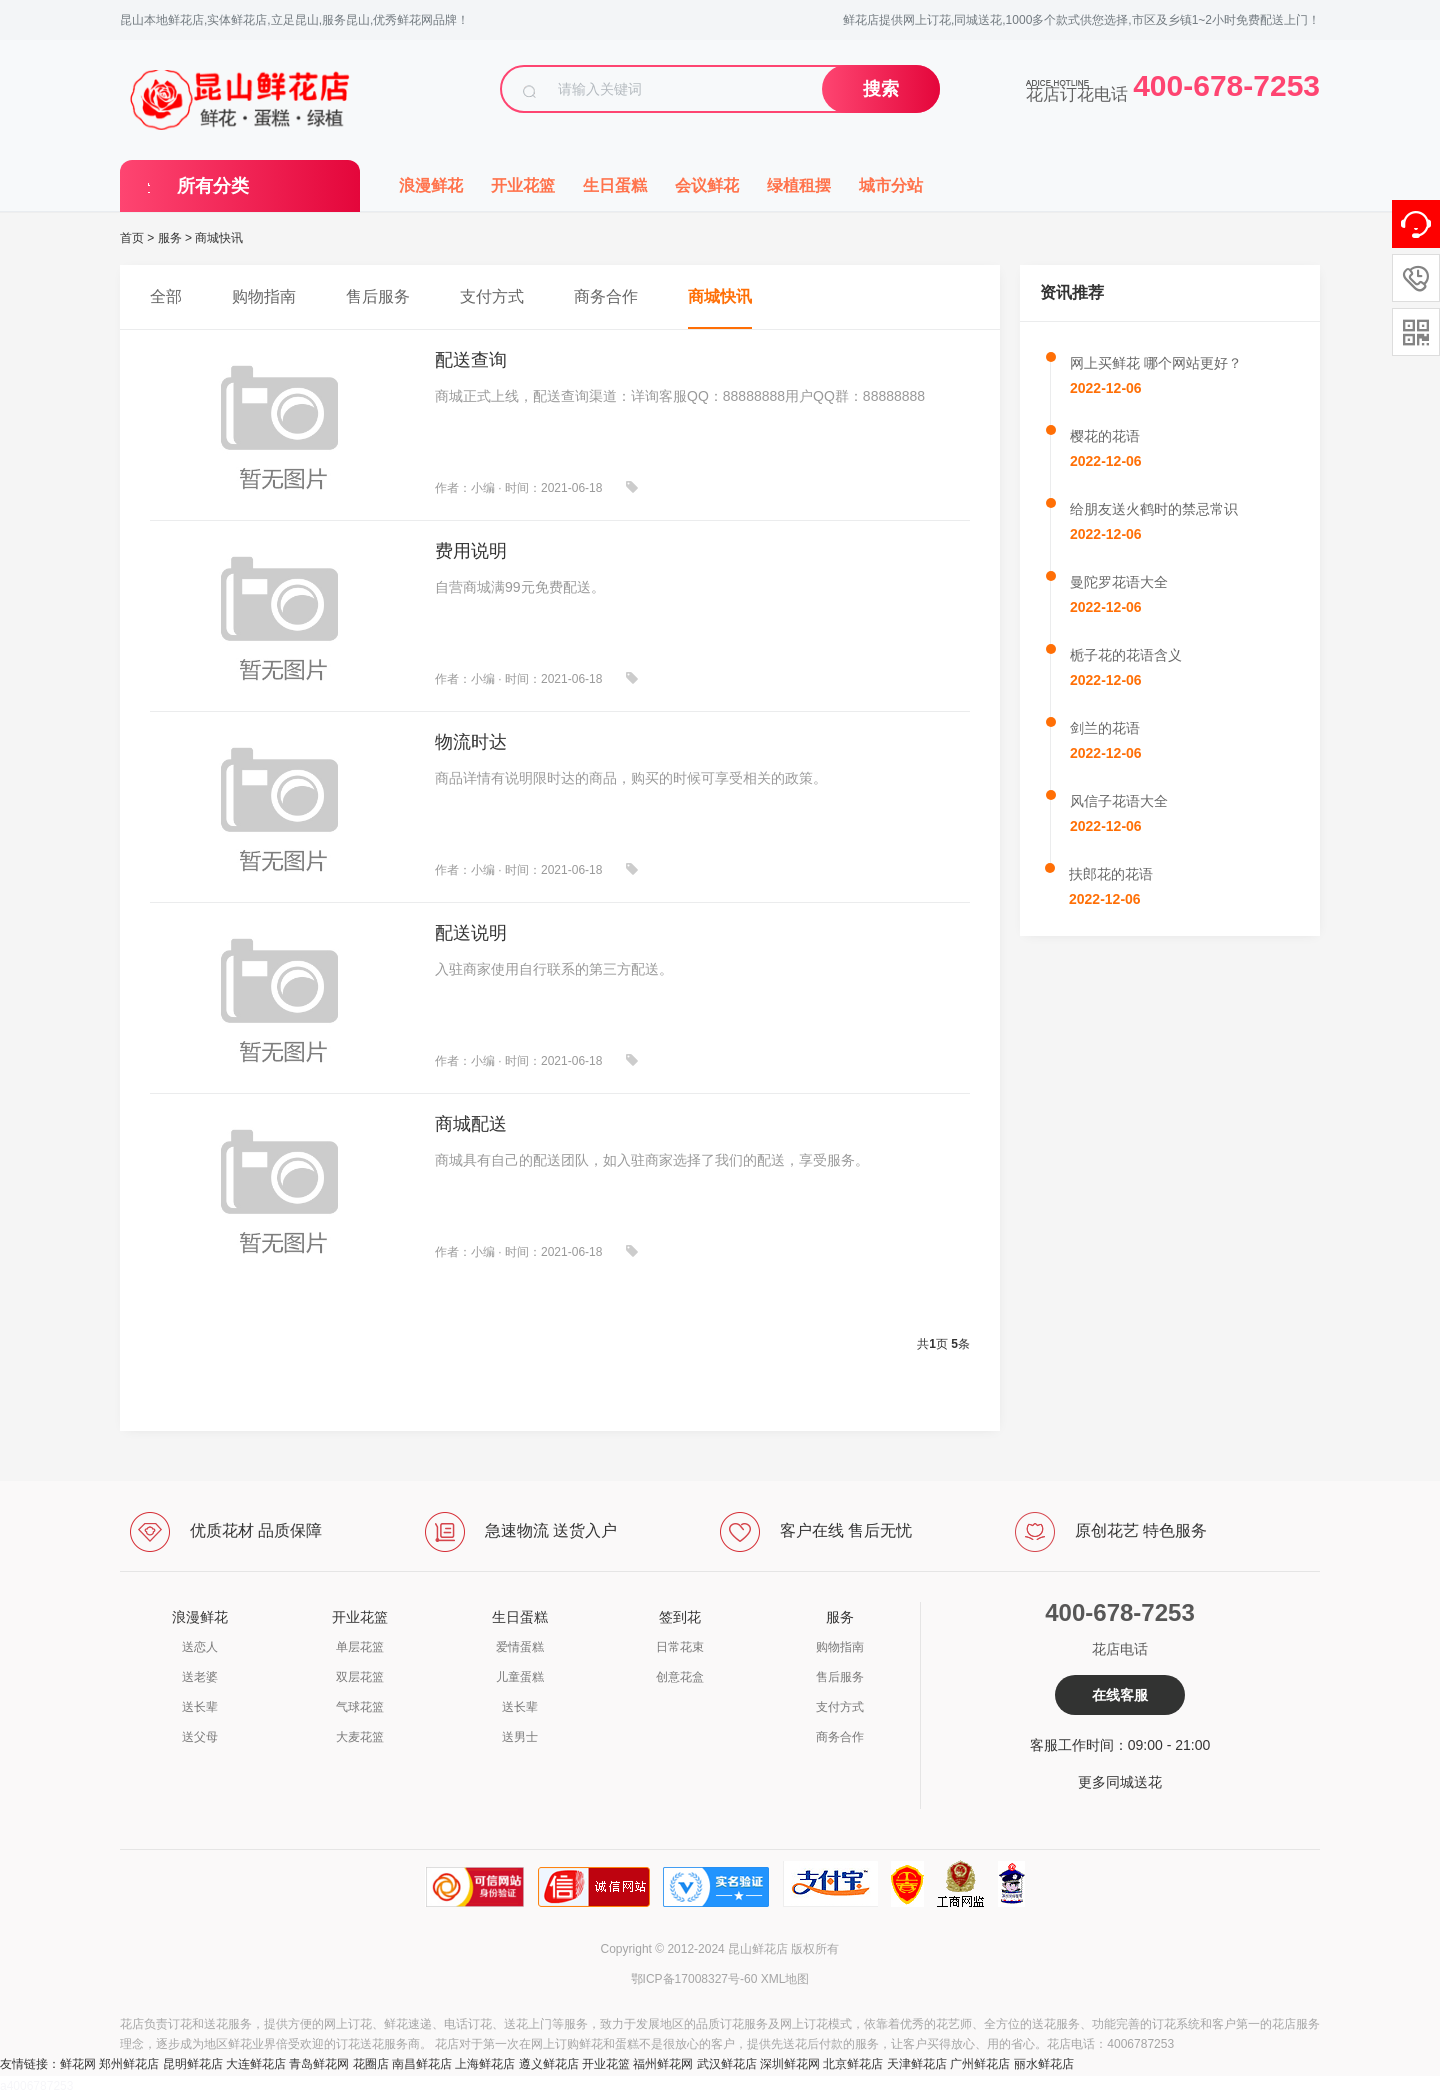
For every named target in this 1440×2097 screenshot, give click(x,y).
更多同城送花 (1120, 1782)
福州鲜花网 (663, 2064)
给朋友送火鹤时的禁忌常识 (1154, 509)
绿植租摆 (799, 185)
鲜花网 (78, 2064)
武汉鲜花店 (727, 2064)
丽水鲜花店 (1044, 2064)
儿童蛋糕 (520, 1677)
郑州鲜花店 (129, 2064)
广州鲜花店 (980, 2064)
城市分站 (891, 185)
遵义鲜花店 (549, 2064)
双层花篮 (360, 1677)
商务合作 (606, 296)
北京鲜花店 (853, 2064)
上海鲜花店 (485, 2064)
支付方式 (492, 296)
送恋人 (200, 1647)
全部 (166, 296)
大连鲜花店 (256, 2064)
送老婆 (200, 1677)
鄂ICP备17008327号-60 (694, 1979)
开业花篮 (523, 185)
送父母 (200, 1737)
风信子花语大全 (1119, 801)
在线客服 (1120, 1695)
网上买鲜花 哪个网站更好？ (1156, 363)
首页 (132, 238)
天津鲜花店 (917, 2064)
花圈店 (371, 2064)
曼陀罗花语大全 (1119, 582)
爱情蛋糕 (520, 1647)
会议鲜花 (707, 185)
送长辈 (200, 1707)
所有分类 (213, 186)
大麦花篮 (360, 1737)
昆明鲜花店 (193, 2064)
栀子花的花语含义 (1126, 655)
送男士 (520, 1737)
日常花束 (680, 1647)
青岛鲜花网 (319, 2064)
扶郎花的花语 (1111, 874)
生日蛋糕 (615, 185)
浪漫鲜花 (431, 185)
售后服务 (378, 296)
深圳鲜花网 (790, 2064)
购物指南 (264, 296)
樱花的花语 (1105, 436)
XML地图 (785, 1979)
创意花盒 (680, 1677)
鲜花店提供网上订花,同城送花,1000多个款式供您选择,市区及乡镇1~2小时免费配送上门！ (1081, 20)
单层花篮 (360, 1647)
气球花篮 (360, 1707)
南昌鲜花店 (422, 2064)
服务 (170, 238)
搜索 (881, 89)
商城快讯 (219, 238)
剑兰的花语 (1105, 728)
